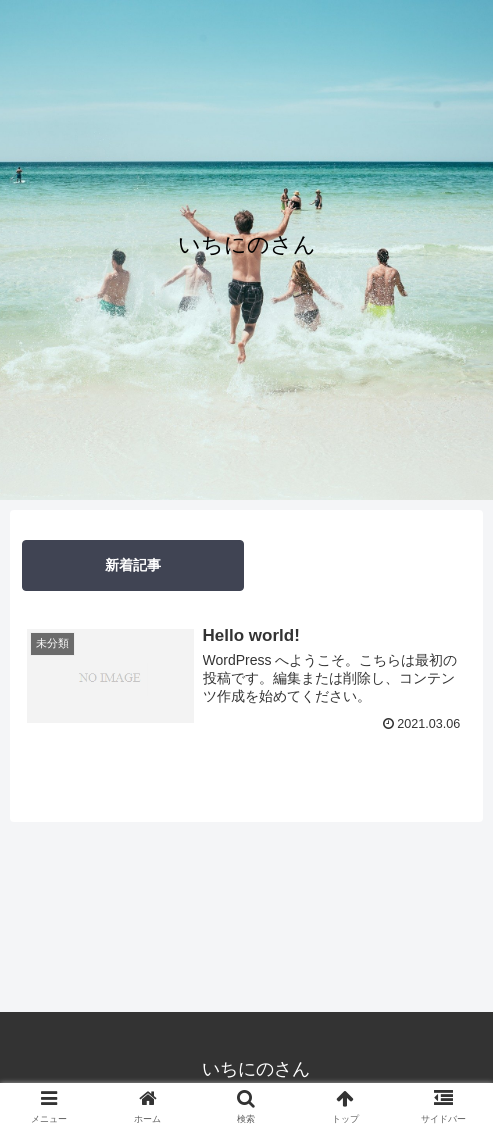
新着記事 (133, 565)
